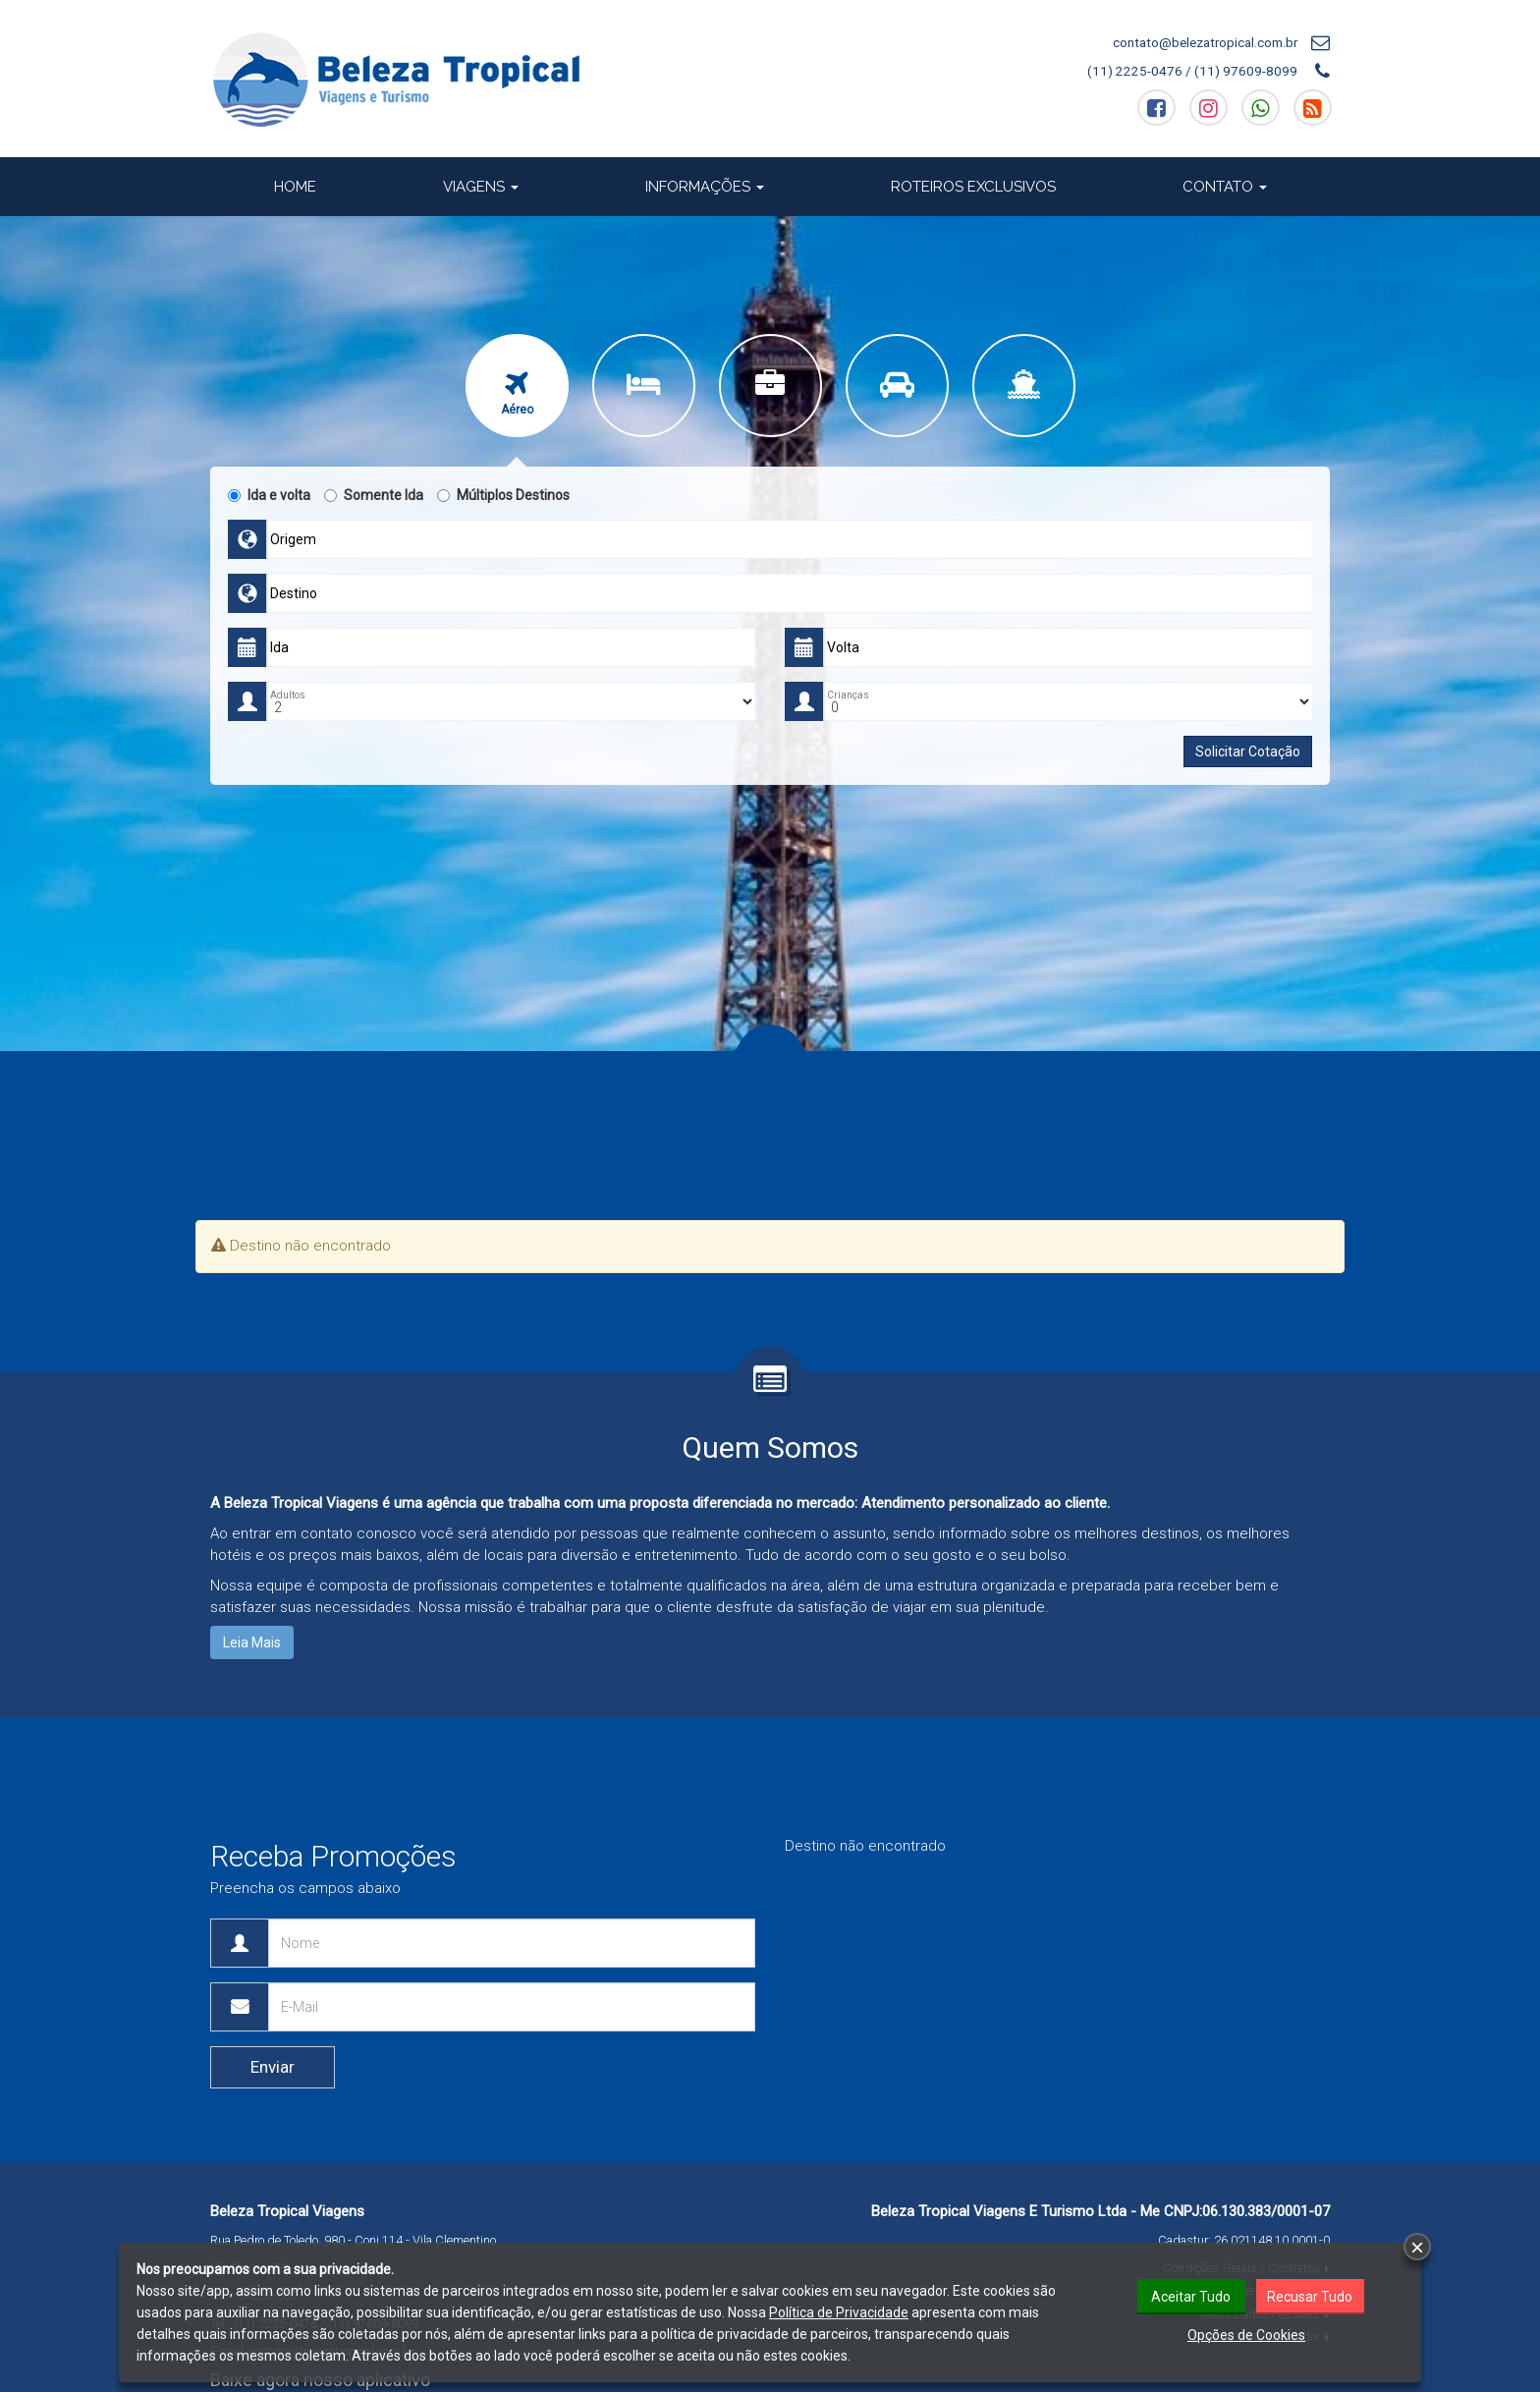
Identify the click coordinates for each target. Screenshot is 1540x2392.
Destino (293, 593)
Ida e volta (269, 495)
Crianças (848, 695)
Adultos (287, 695)
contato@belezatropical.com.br (1205, 42)
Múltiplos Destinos (503, 495)
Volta (843, 647)
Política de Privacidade (838, 2312)
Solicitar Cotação (1247, 751)
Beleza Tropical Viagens (287, 2211)
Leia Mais (252, 1642)
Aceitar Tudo (1191, 2297)
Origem (293, 539)
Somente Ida (373, 495)
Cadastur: (1244, 2240)
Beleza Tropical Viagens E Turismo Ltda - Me (1015, 2211)
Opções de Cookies (1246, 2335)
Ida (279, 647)
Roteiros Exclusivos (973, 186)
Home (295, 186)
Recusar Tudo (1309, 2297)
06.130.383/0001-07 (1266, 2211)
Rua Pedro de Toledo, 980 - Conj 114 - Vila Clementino (353, 2240)
